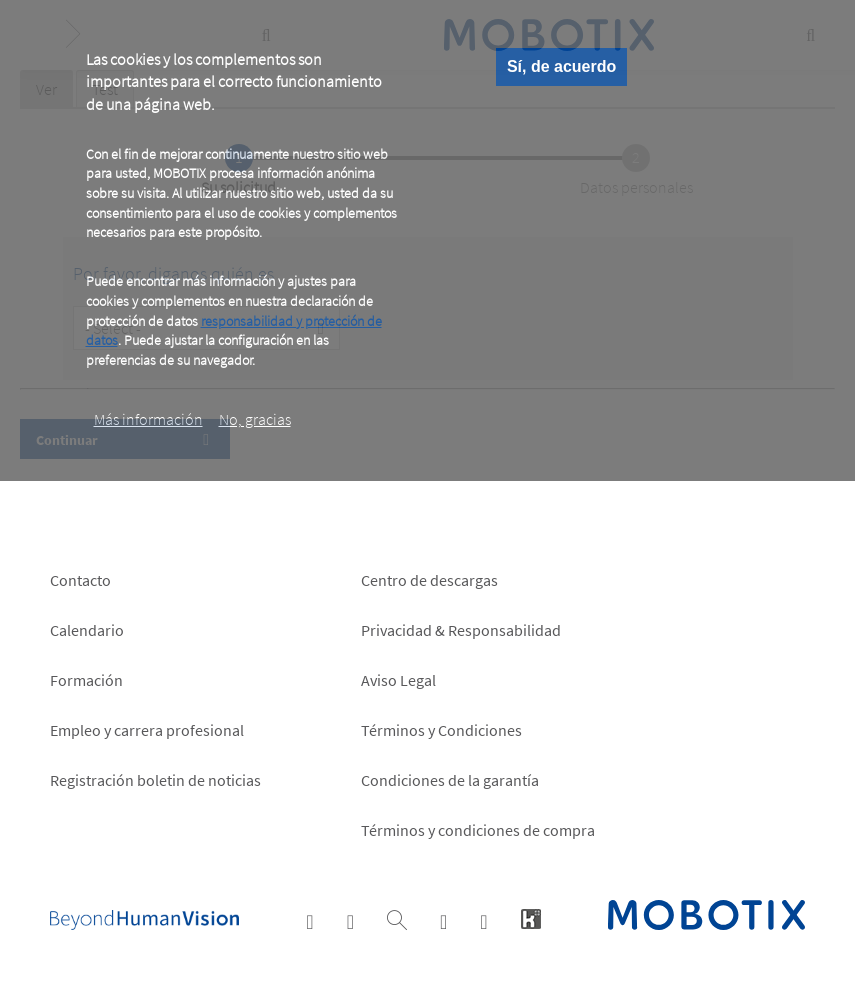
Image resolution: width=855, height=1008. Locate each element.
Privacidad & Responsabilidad (461, 630)
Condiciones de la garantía (450, 780)
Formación (86, 680)
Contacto (80, 580)
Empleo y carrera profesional (147, 730)
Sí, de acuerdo (561, 66)
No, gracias (255, 419)
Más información (148, 419)
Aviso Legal (398, 680)
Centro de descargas (429, 580)
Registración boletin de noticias (155, 780)
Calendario (87, 630)
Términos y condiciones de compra (478, 830)
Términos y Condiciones (441, 730)
